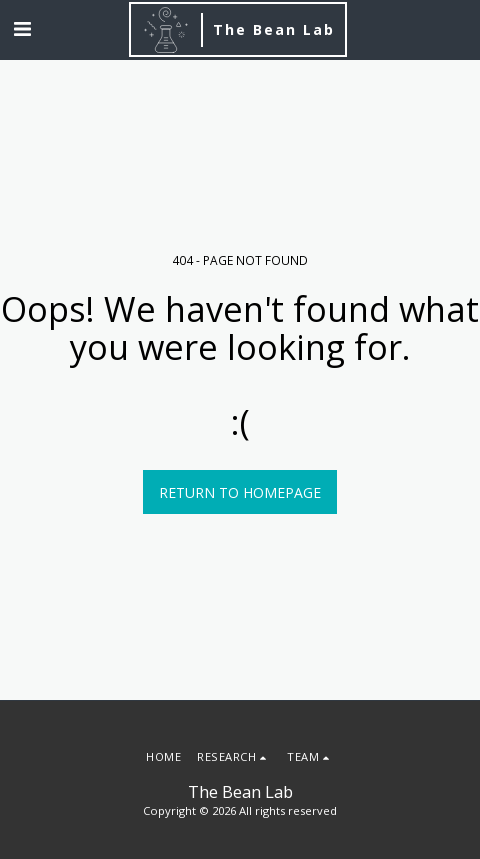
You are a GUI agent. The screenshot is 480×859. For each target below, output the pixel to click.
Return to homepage (240, 492)
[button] (22, 28)
